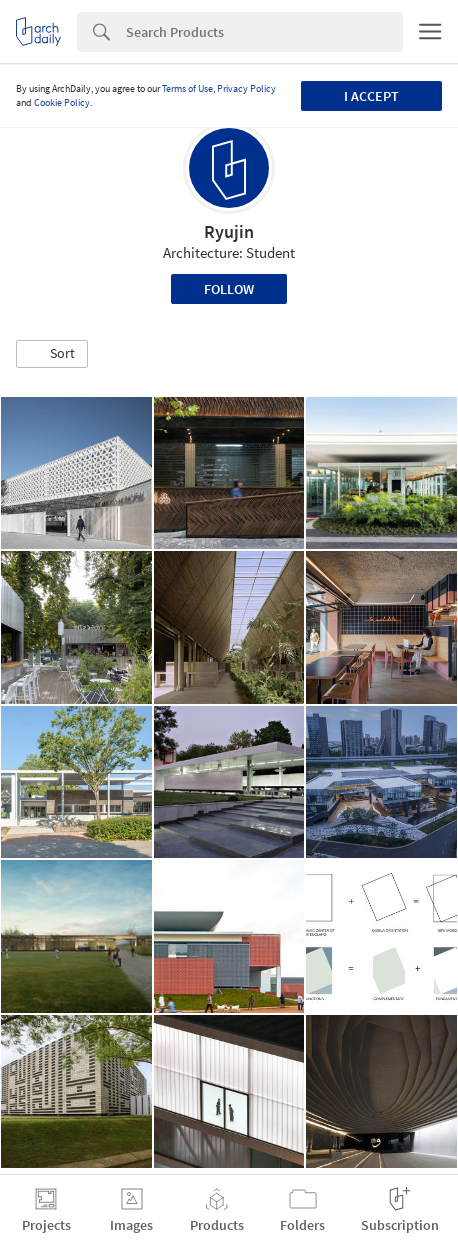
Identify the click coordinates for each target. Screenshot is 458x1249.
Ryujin (229, 231)
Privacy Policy (246, 88)
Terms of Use (187, 88)
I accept (371, 96)
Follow (229, 289)
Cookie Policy (62, 102)
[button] (52, 354)
